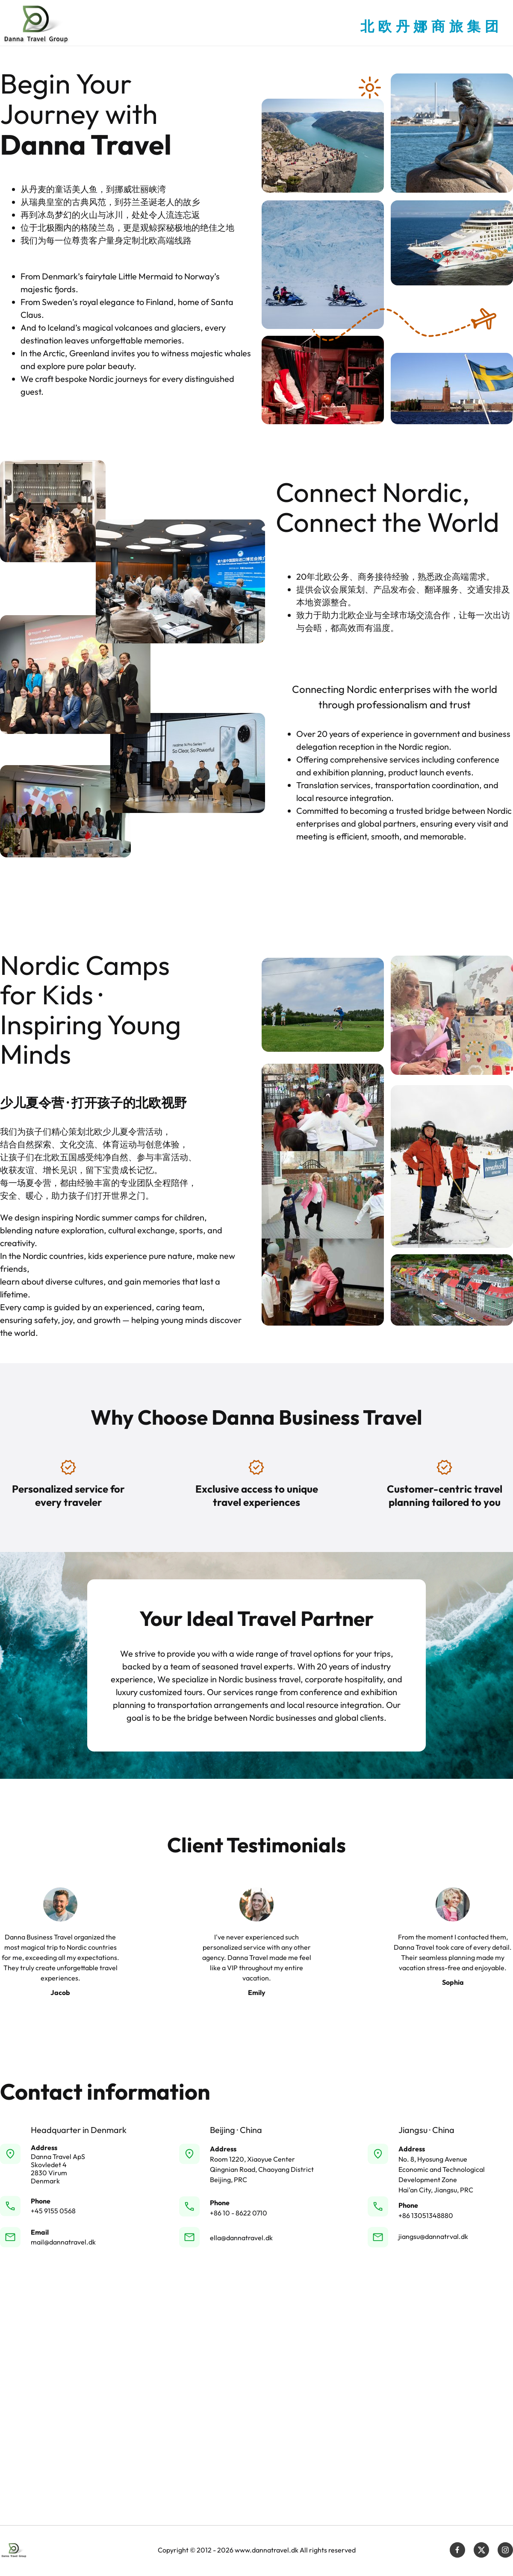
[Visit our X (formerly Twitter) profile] (481, 2550)
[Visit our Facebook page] (457, 2550)
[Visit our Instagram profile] (505, 2550)
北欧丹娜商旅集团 (431, 25)
